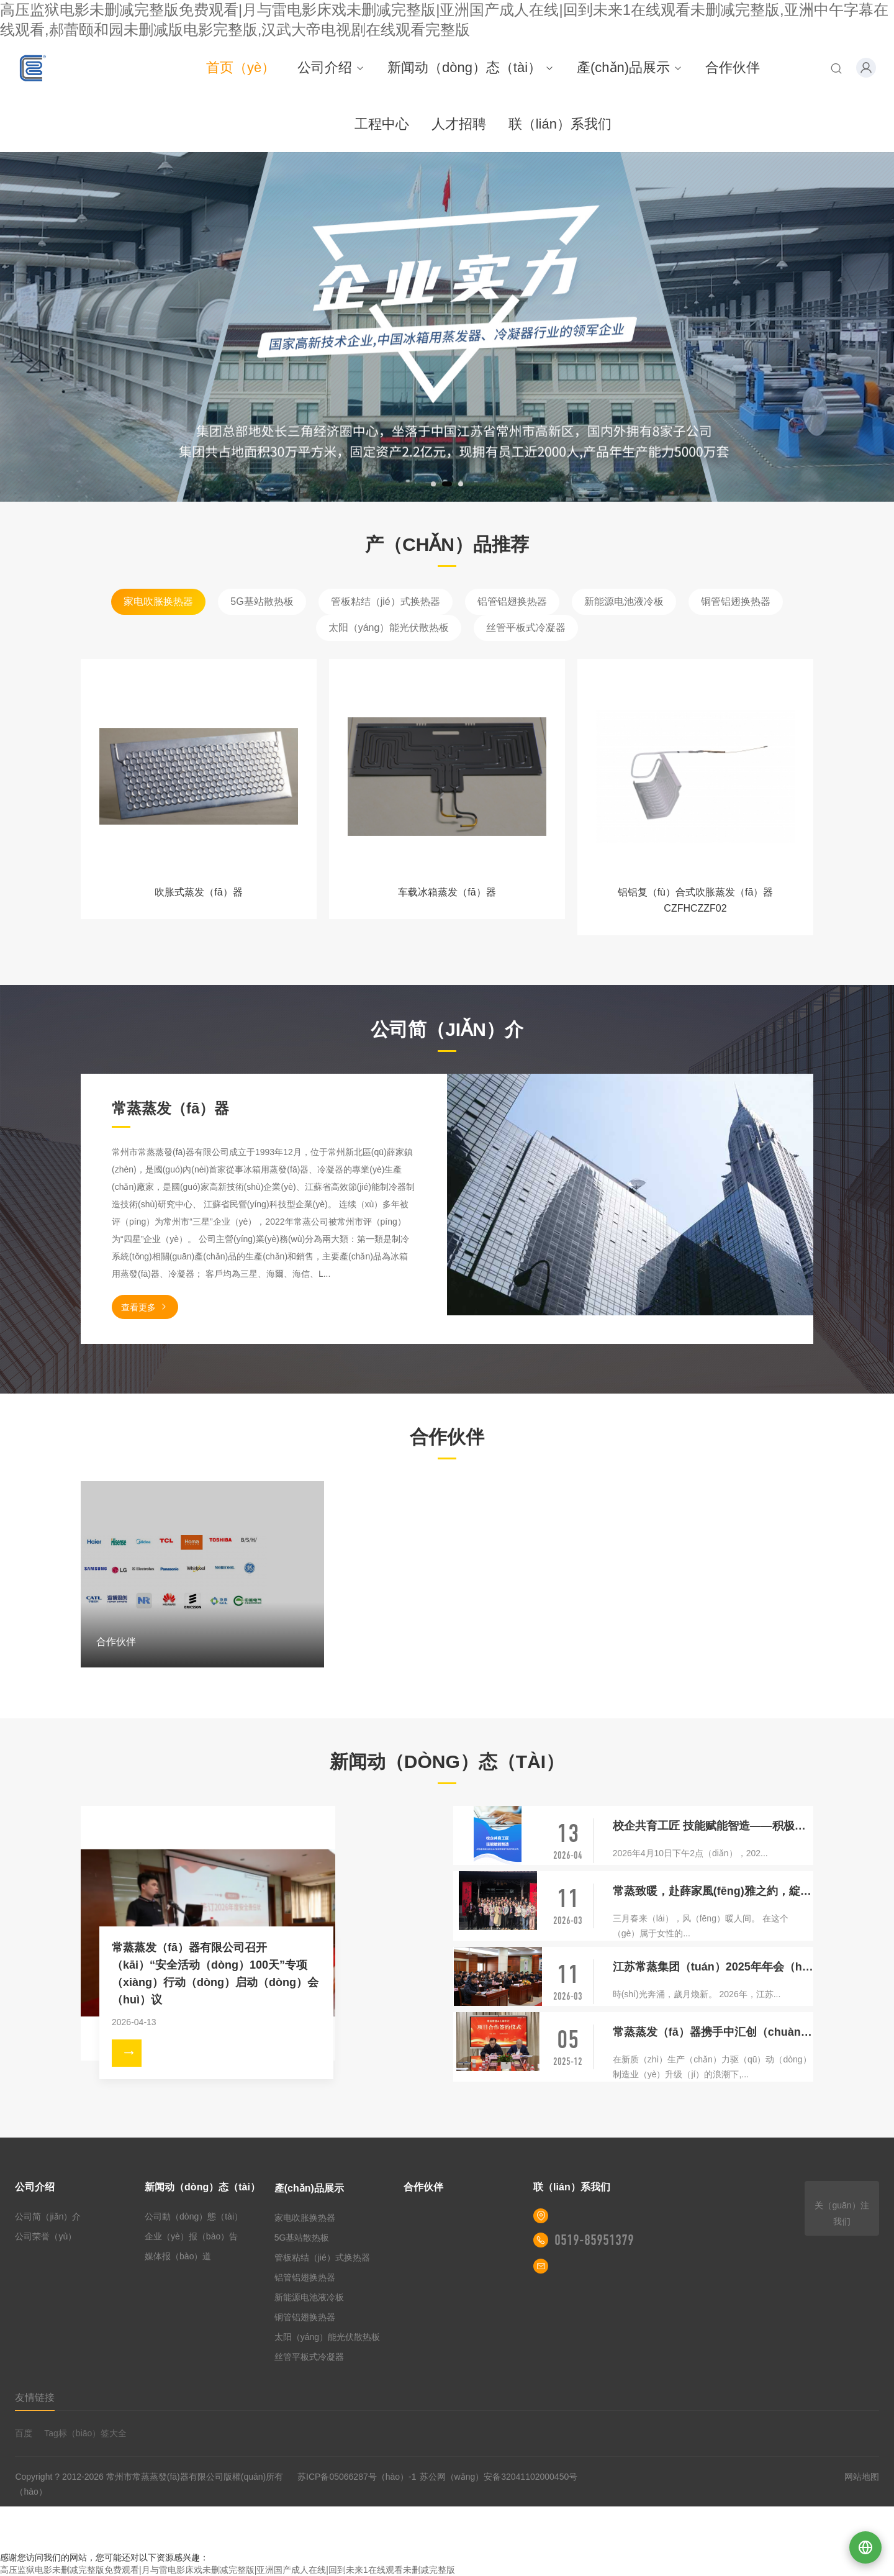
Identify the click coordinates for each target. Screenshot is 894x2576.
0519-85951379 (594, 2240)
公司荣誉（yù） (45, 2236)
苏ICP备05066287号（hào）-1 (356, 2477)
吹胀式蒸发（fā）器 (198, 892)
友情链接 (35, 2397)
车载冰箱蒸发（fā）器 (446, 892)
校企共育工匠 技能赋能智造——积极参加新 (713, 1826)
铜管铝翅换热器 (735, 601)
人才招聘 (458, 124)
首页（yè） (240, 67)
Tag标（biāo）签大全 (85, 2433)
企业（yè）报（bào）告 (191, 2236)
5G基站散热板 (261, 601)
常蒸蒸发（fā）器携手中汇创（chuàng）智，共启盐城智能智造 (713, 2032)
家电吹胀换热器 (158, 601)
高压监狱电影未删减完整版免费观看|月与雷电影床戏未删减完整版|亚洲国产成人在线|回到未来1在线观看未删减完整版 (227, 2570)
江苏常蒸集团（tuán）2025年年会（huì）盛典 (713, 1967)
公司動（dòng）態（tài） (194, 2216)
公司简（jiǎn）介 (48, 2216)
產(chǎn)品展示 (630, 67)
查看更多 (145, 1307)
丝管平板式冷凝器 (526, 627)
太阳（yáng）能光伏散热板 (388, 627)
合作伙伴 (732, 67)
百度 (23, 2433)
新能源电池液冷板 (624, 601)
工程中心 (381, 124)
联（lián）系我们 (560, 124)
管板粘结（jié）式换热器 (385, 601)
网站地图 (861, 2477)
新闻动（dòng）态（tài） (470, 67)
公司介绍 (331, 67)
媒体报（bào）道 (178, 2256)
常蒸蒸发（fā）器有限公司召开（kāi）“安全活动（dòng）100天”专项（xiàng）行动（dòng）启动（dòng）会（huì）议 (215, 1973)
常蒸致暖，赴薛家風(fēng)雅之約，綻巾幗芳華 (713, 1891)
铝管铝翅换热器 (512, 601)
